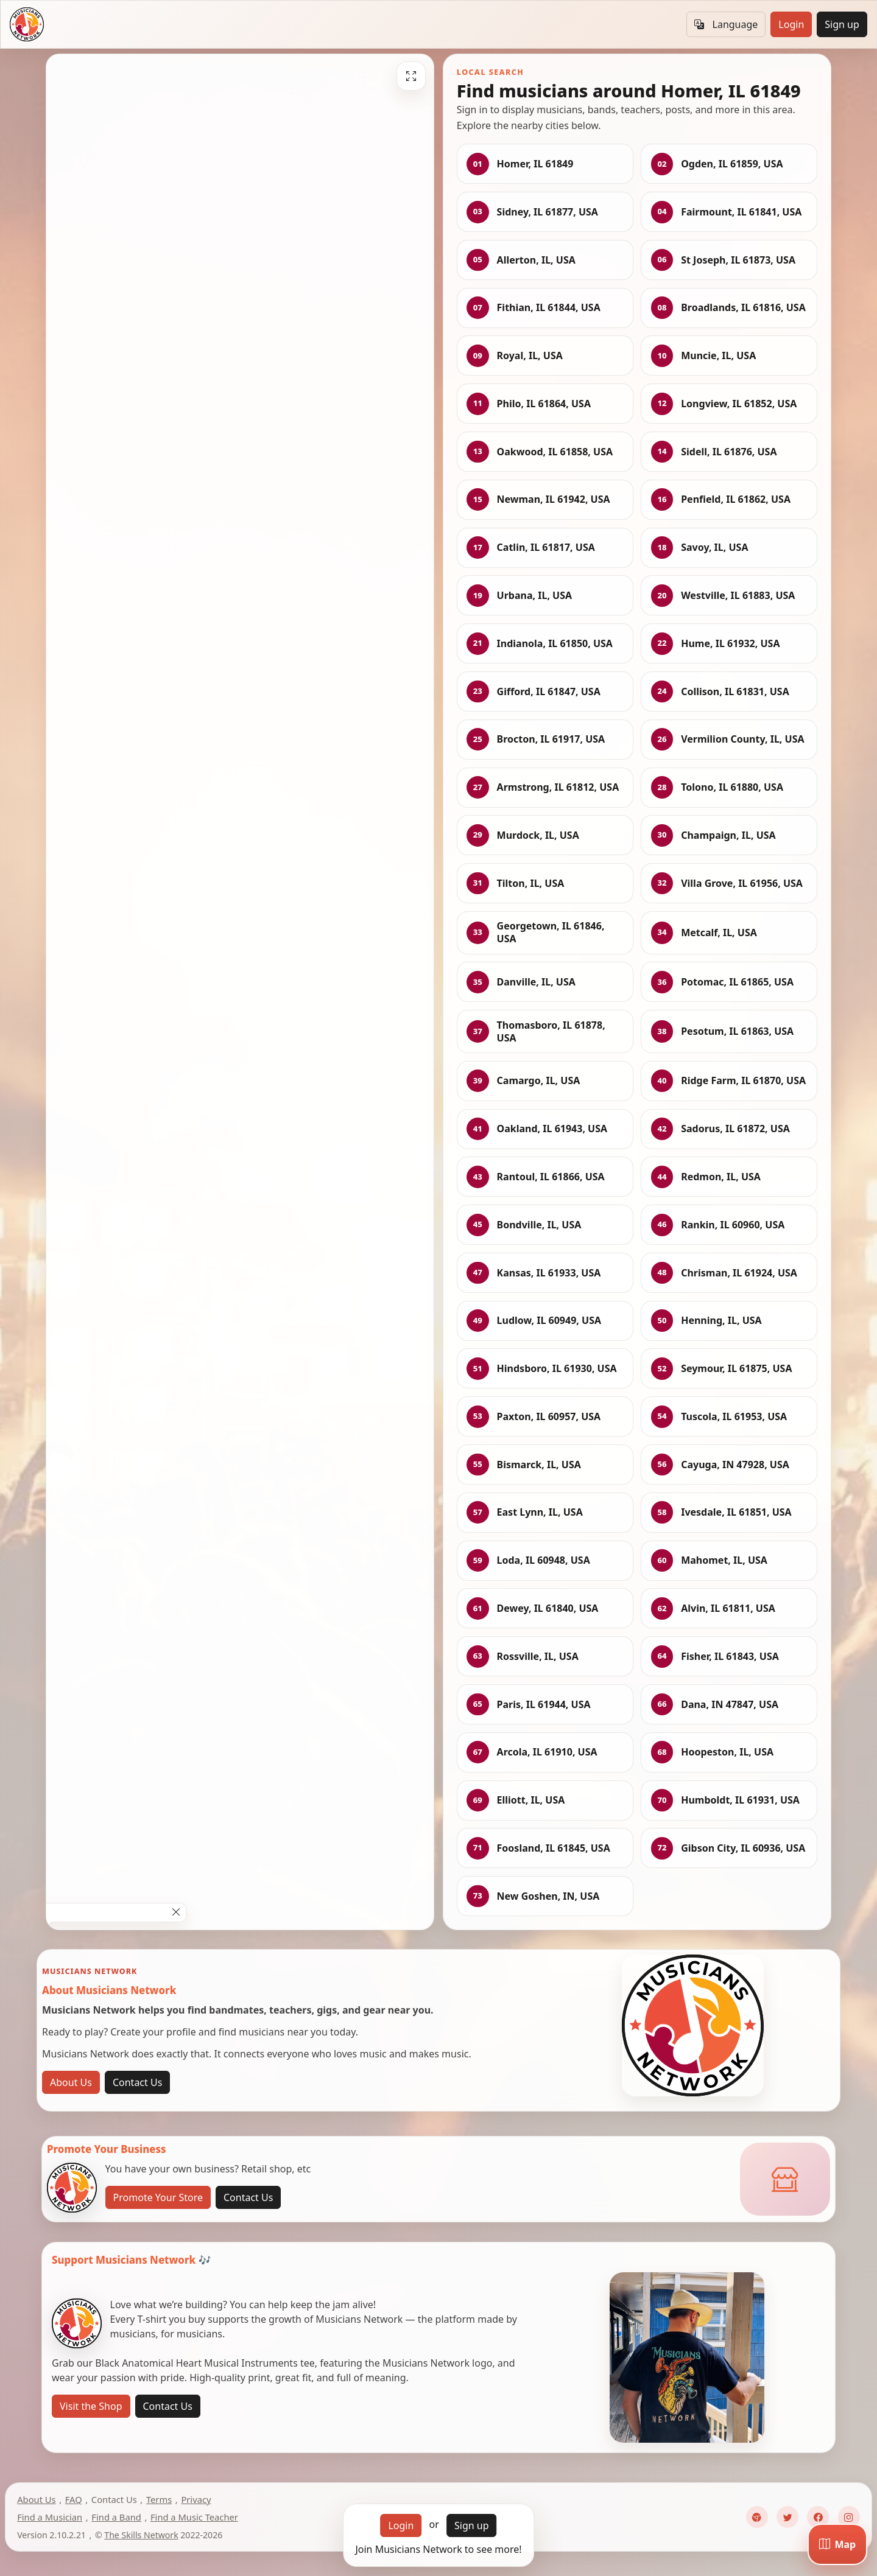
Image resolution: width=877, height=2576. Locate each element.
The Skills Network (141, 2535)
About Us (71, 2082)
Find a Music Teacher (194, 2517)
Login (791, 24)
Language (726, 24)
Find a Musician (49, 2517)
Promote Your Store (158, 2197)
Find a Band (116, 2517)
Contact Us (137, 2082)
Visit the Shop (91, 2406)
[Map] (837, 2544)
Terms (159, 2499)
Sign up (842, 24)
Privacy (196, 2499)
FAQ (73, 2499)
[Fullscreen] (411, 76)
